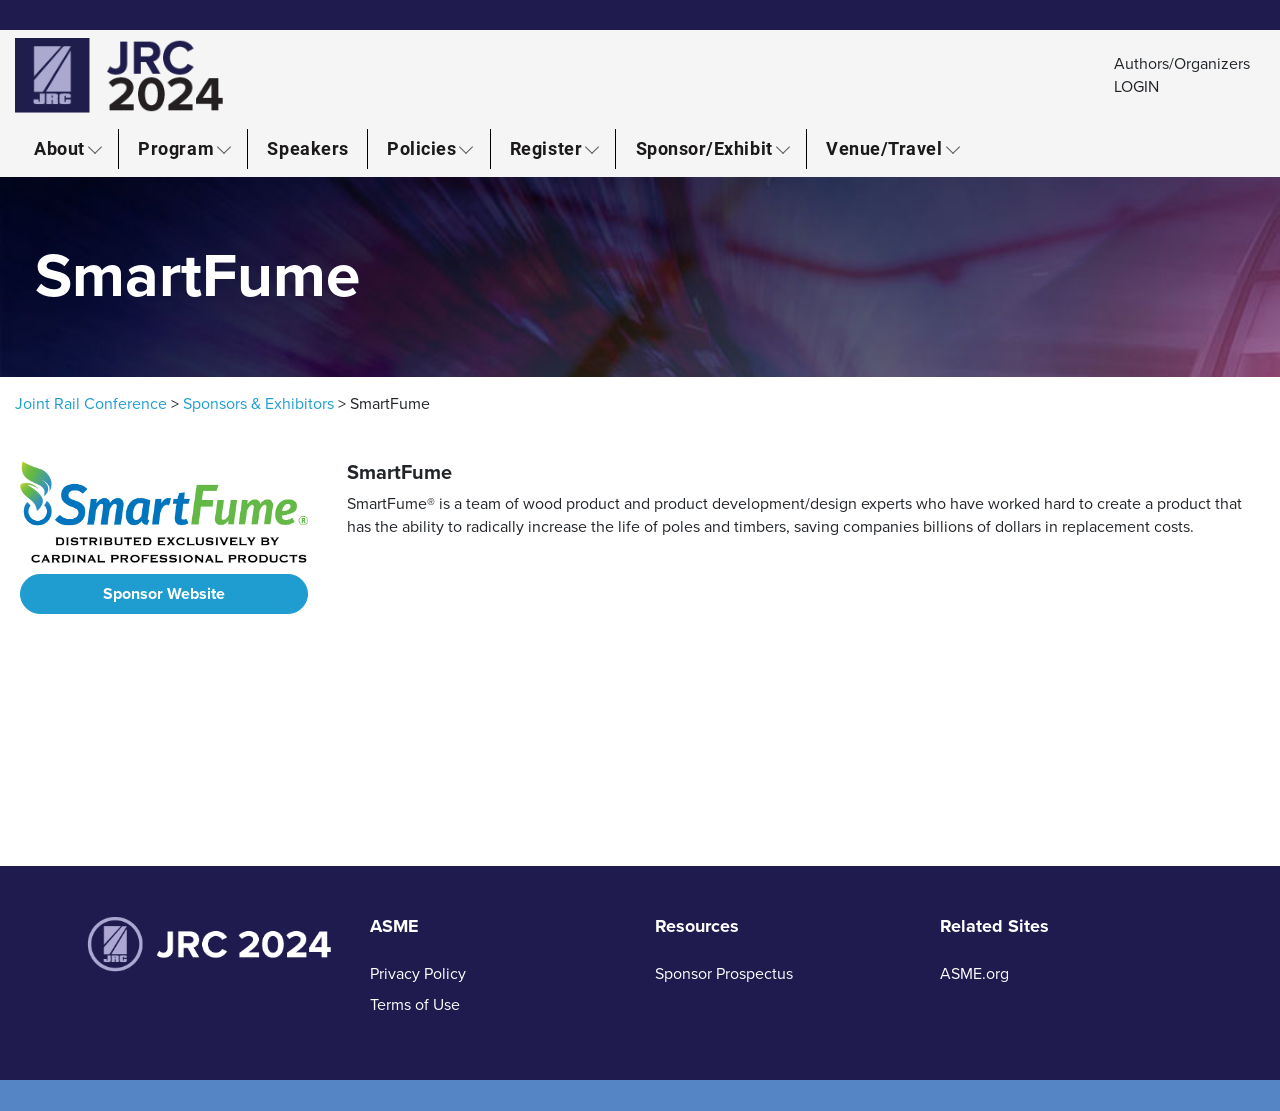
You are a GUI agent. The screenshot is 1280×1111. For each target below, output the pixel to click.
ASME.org (974, 974)
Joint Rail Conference (91, 404)
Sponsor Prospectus (724, 974)
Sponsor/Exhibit (704, 148)
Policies (421, 148)
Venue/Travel (884, 148)
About (59, 148)
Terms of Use (415, 1005)
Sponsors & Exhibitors (258, 404)
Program (176, 148)
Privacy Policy (418, 974)
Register (546, 148)
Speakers (307, 148)
